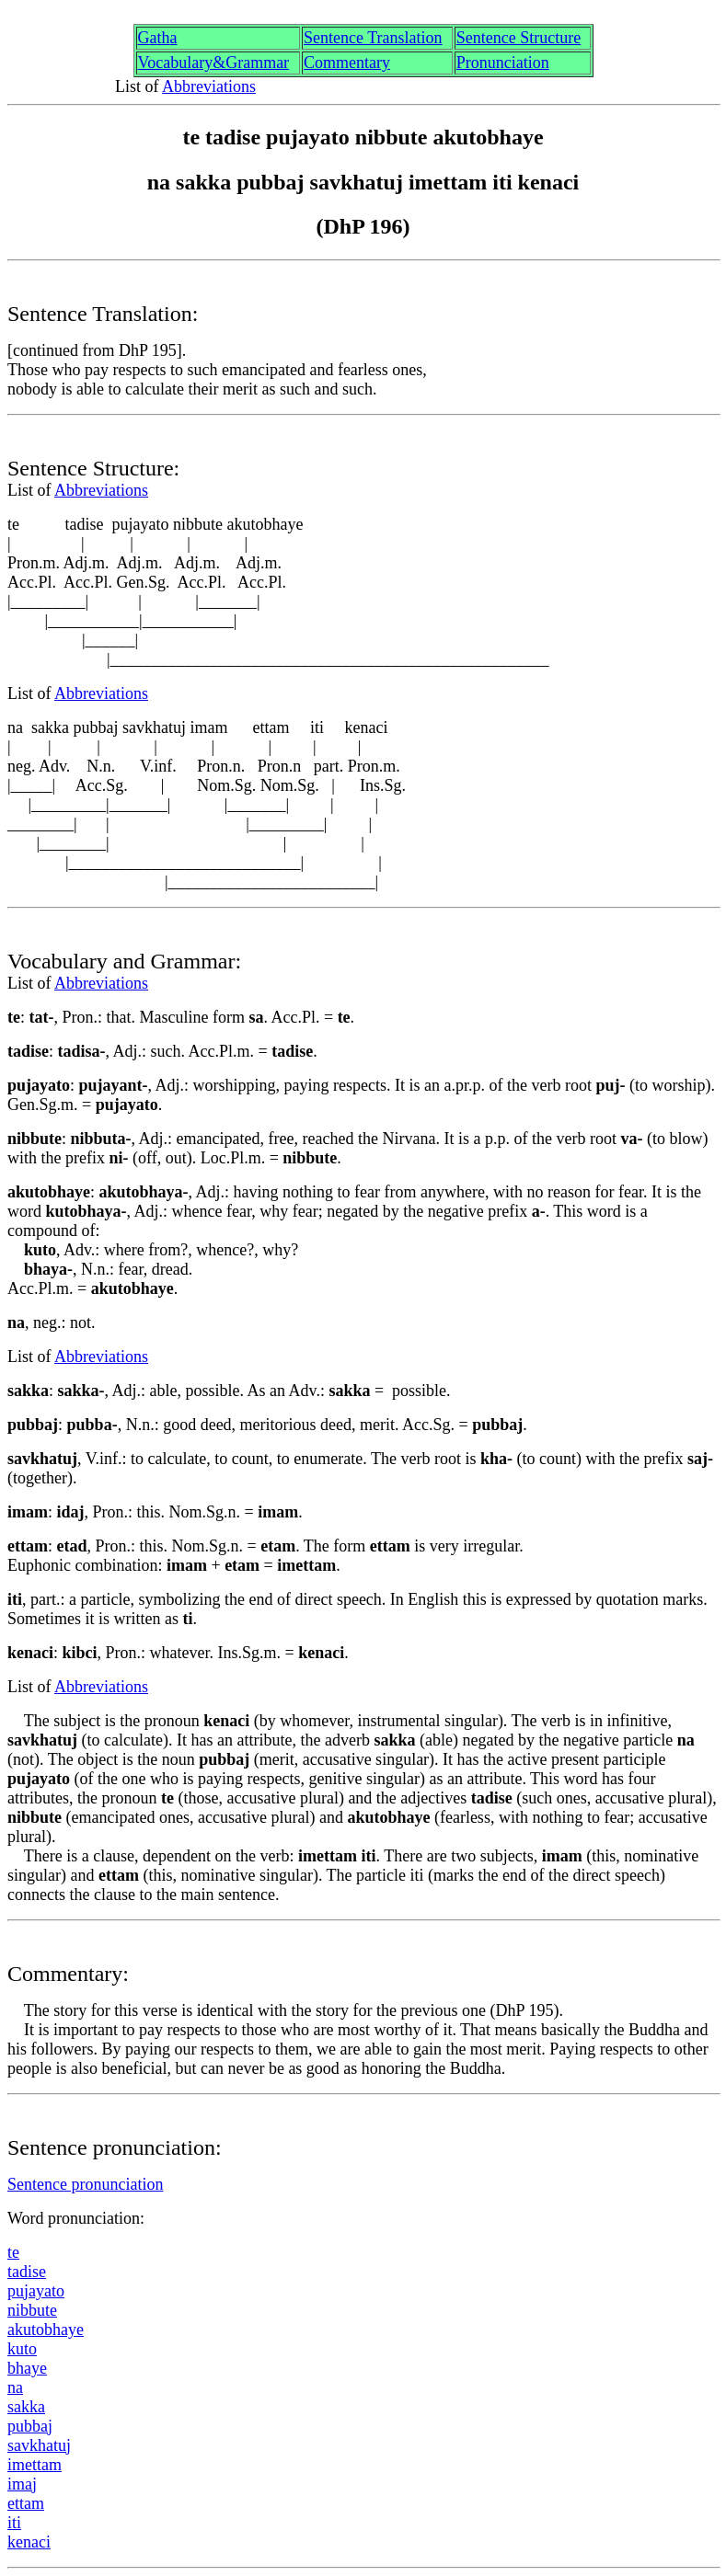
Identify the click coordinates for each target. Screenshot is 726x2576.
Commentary (347, 62)
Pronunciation (502, 62)
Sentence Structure (518, 38)
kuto (22, 2349)
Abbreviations (209, 86)
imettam (34, 2465)
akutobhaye (45, 2329)
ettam (25, 2503)
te (13, 2252)
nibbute (32, 2310)
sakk (26, 2407)
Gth (158, 38)
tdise (26, 2271)
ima (22, 2484)
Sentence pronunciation (85, 2184)
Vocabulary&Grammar (214, 62)
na (15, 2387)
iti (14, 2522)
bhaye (27, 2368)
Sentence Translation (373, 38)
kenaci (29, 2542)
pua (29, 2426)
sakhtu (39, 2445)
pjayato (35, 2291)
